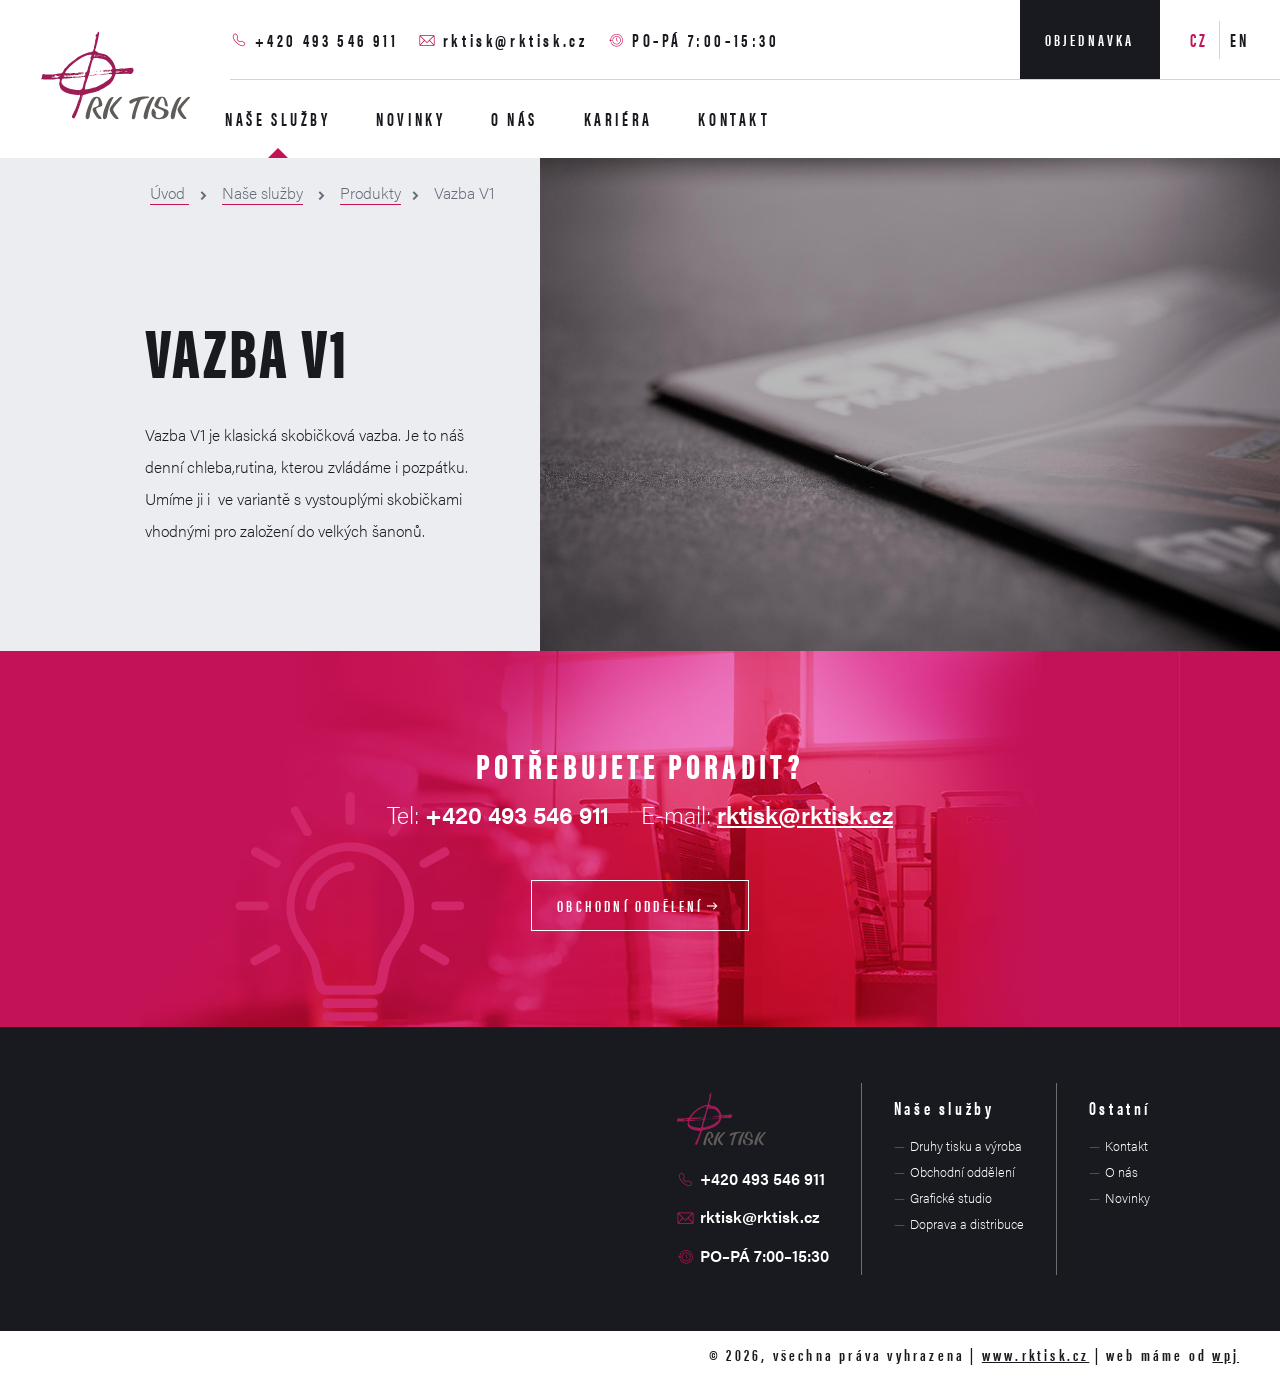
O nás (514, 118)
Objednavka (1090, 39)
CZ (1199, 39)
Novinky (410, 118)
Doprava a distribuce (967, 1223)
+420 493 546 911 (327, 39)
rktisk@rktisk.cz (515, 39)
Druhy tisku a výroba (966, 1145)
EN (1240, 39)
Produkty (370, 192)
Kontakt (734, 118)
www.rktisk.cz (1036, 1354)
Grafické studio (951, 1197)
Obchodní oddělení (640, 905)
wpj (1225, 1354)
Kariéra (618, 118)
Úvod (169, 192)
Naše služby (278, 118)
